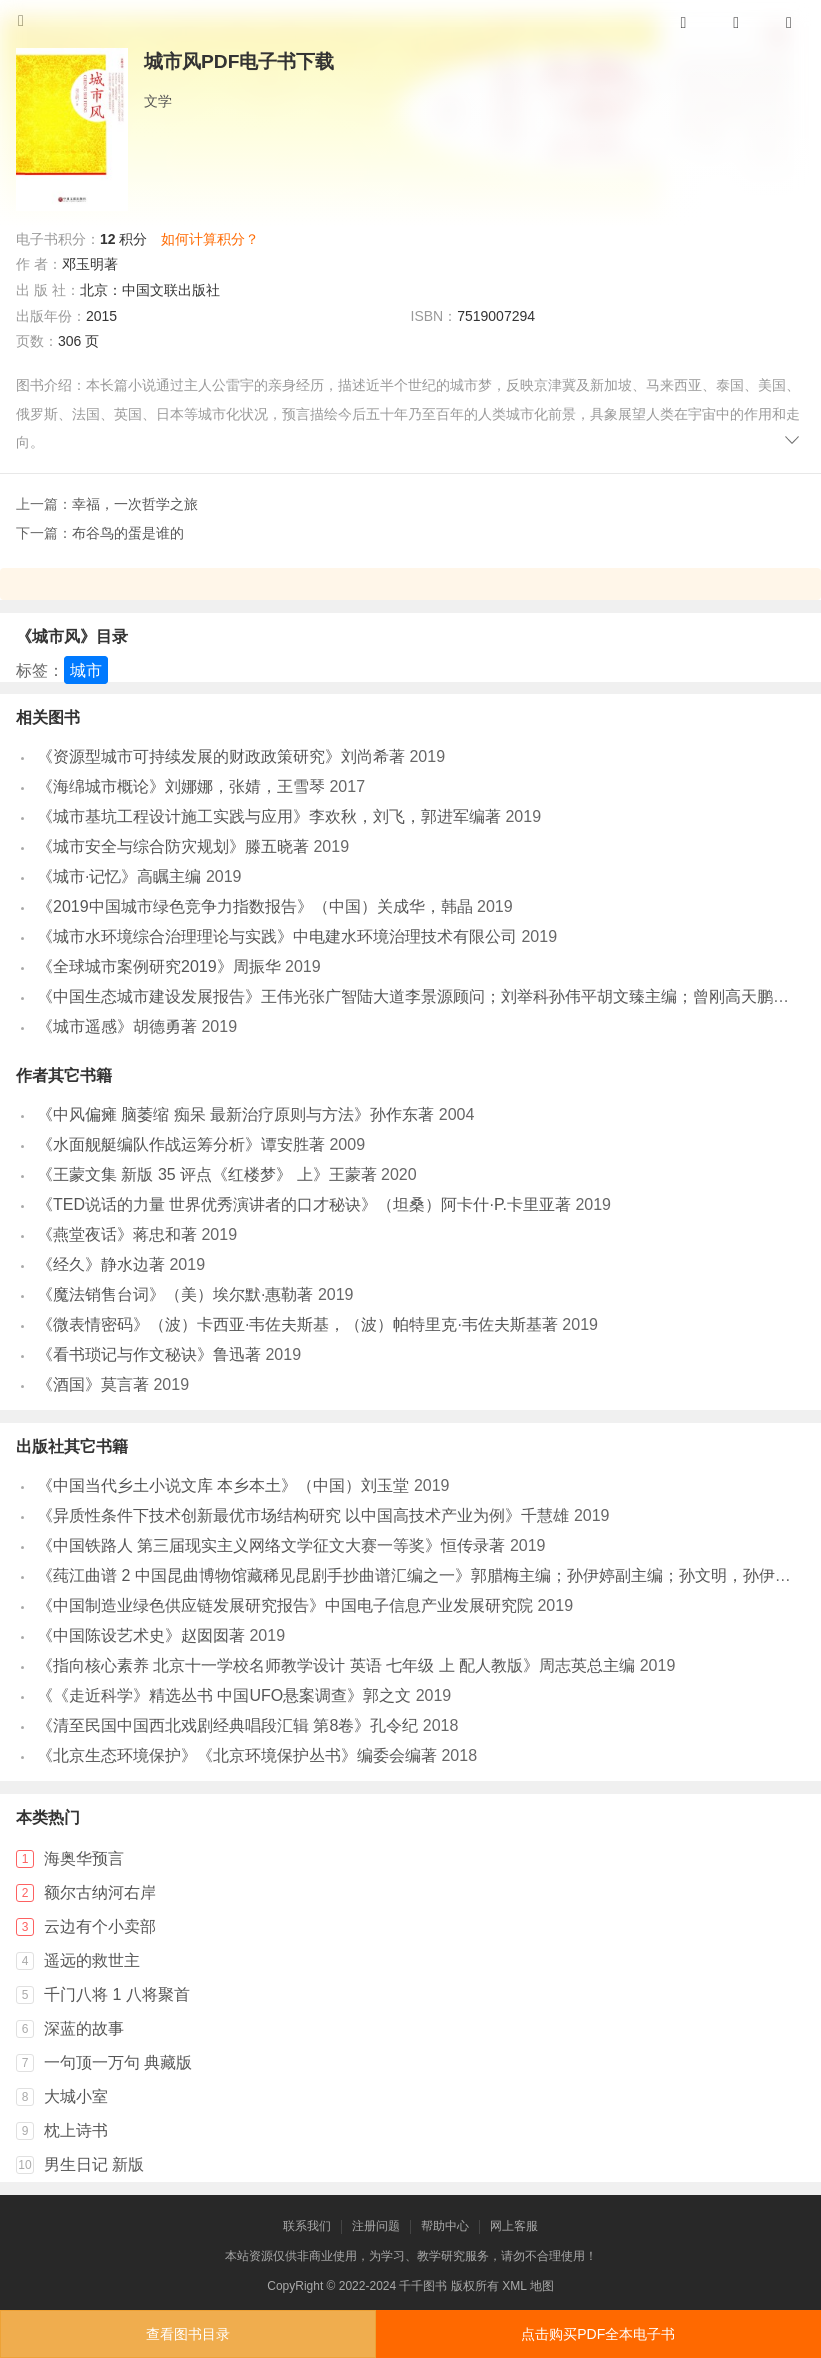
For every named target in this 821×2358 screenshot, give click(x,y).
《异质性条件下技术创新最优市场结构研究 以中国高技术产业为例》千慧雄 (303, 1515)
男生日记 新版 (94, 2164)
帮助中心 (445, 2226)
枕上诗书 (76, 2130)
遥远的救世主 (92, 1960)
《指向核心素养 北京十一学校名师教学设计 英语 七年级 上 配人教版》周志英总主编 (336, 1665)
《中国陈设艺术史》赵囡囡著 (141, 1635)
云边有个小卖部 (100, 1926)
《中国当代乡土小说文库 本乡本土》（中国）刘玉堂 (223, 1485)
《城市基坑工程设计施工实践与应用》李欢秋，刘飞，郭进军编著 (269, 816)
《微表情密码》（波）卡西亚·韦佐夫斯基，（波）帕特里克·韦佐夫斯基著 (297, 1324)
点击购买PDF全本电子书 (598, 2334)
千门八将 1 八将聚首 (117, 1994)
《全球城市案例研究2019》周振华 (159, 966)
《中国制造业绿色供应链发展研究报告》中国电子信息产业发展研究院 (285, 1605)
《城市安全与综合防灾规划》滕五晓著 (173, 846)
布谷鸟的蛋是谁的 (128, 533)
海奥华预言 (84, 1858)
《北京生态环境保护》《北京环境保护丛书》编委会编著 (237, 1755)
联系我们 (307, 2226)
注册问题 (376, 2226)
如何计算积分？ (210, 239)
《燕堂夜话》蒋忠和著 (117, 1234)
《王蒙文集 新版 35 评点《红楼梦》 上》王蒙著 (207, 1174)
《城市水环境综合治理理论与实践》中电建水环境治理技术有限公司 (277, 936)
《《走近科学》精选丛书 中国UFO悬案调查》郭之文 (224, 1695)
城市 (86, 670)
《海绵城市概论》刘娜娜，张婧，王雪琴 (181, 786)
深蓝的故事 (84, 2028)
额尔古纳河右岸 (100, 1892)
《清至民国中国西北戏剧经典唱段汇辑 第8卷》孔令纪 (227, 1725)
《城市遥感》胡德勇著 (117, 1026)
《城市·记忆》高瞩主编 (119, 876)
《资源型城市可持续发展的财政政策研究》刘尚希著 (221, 756)
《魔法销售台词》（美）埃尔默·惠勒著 (175, 1294)
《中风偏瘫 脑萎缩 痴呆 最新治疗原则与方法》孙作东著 (235, 1114)
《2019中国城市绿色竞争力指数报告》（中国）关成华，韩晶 (255, 906)
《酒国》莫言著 (93, 1384)
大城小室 (76, 2096)
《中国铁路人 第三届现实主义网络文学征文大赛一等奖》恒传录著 (271, 1545)
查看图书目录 (188, 2334)
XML (514, 2286)
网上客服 (514, 2226)
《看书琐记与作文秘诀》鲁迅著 (149, 1354)
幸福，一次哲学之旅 (135, 504)
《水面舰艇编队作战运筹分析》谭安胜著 (181, 1144)
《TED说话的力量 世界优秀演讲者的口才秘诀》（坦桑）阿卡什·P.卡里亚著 (304, 1204)
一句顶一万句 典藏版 (118, 2062)
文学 (158, 101)
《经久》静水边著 (101, 1264)
